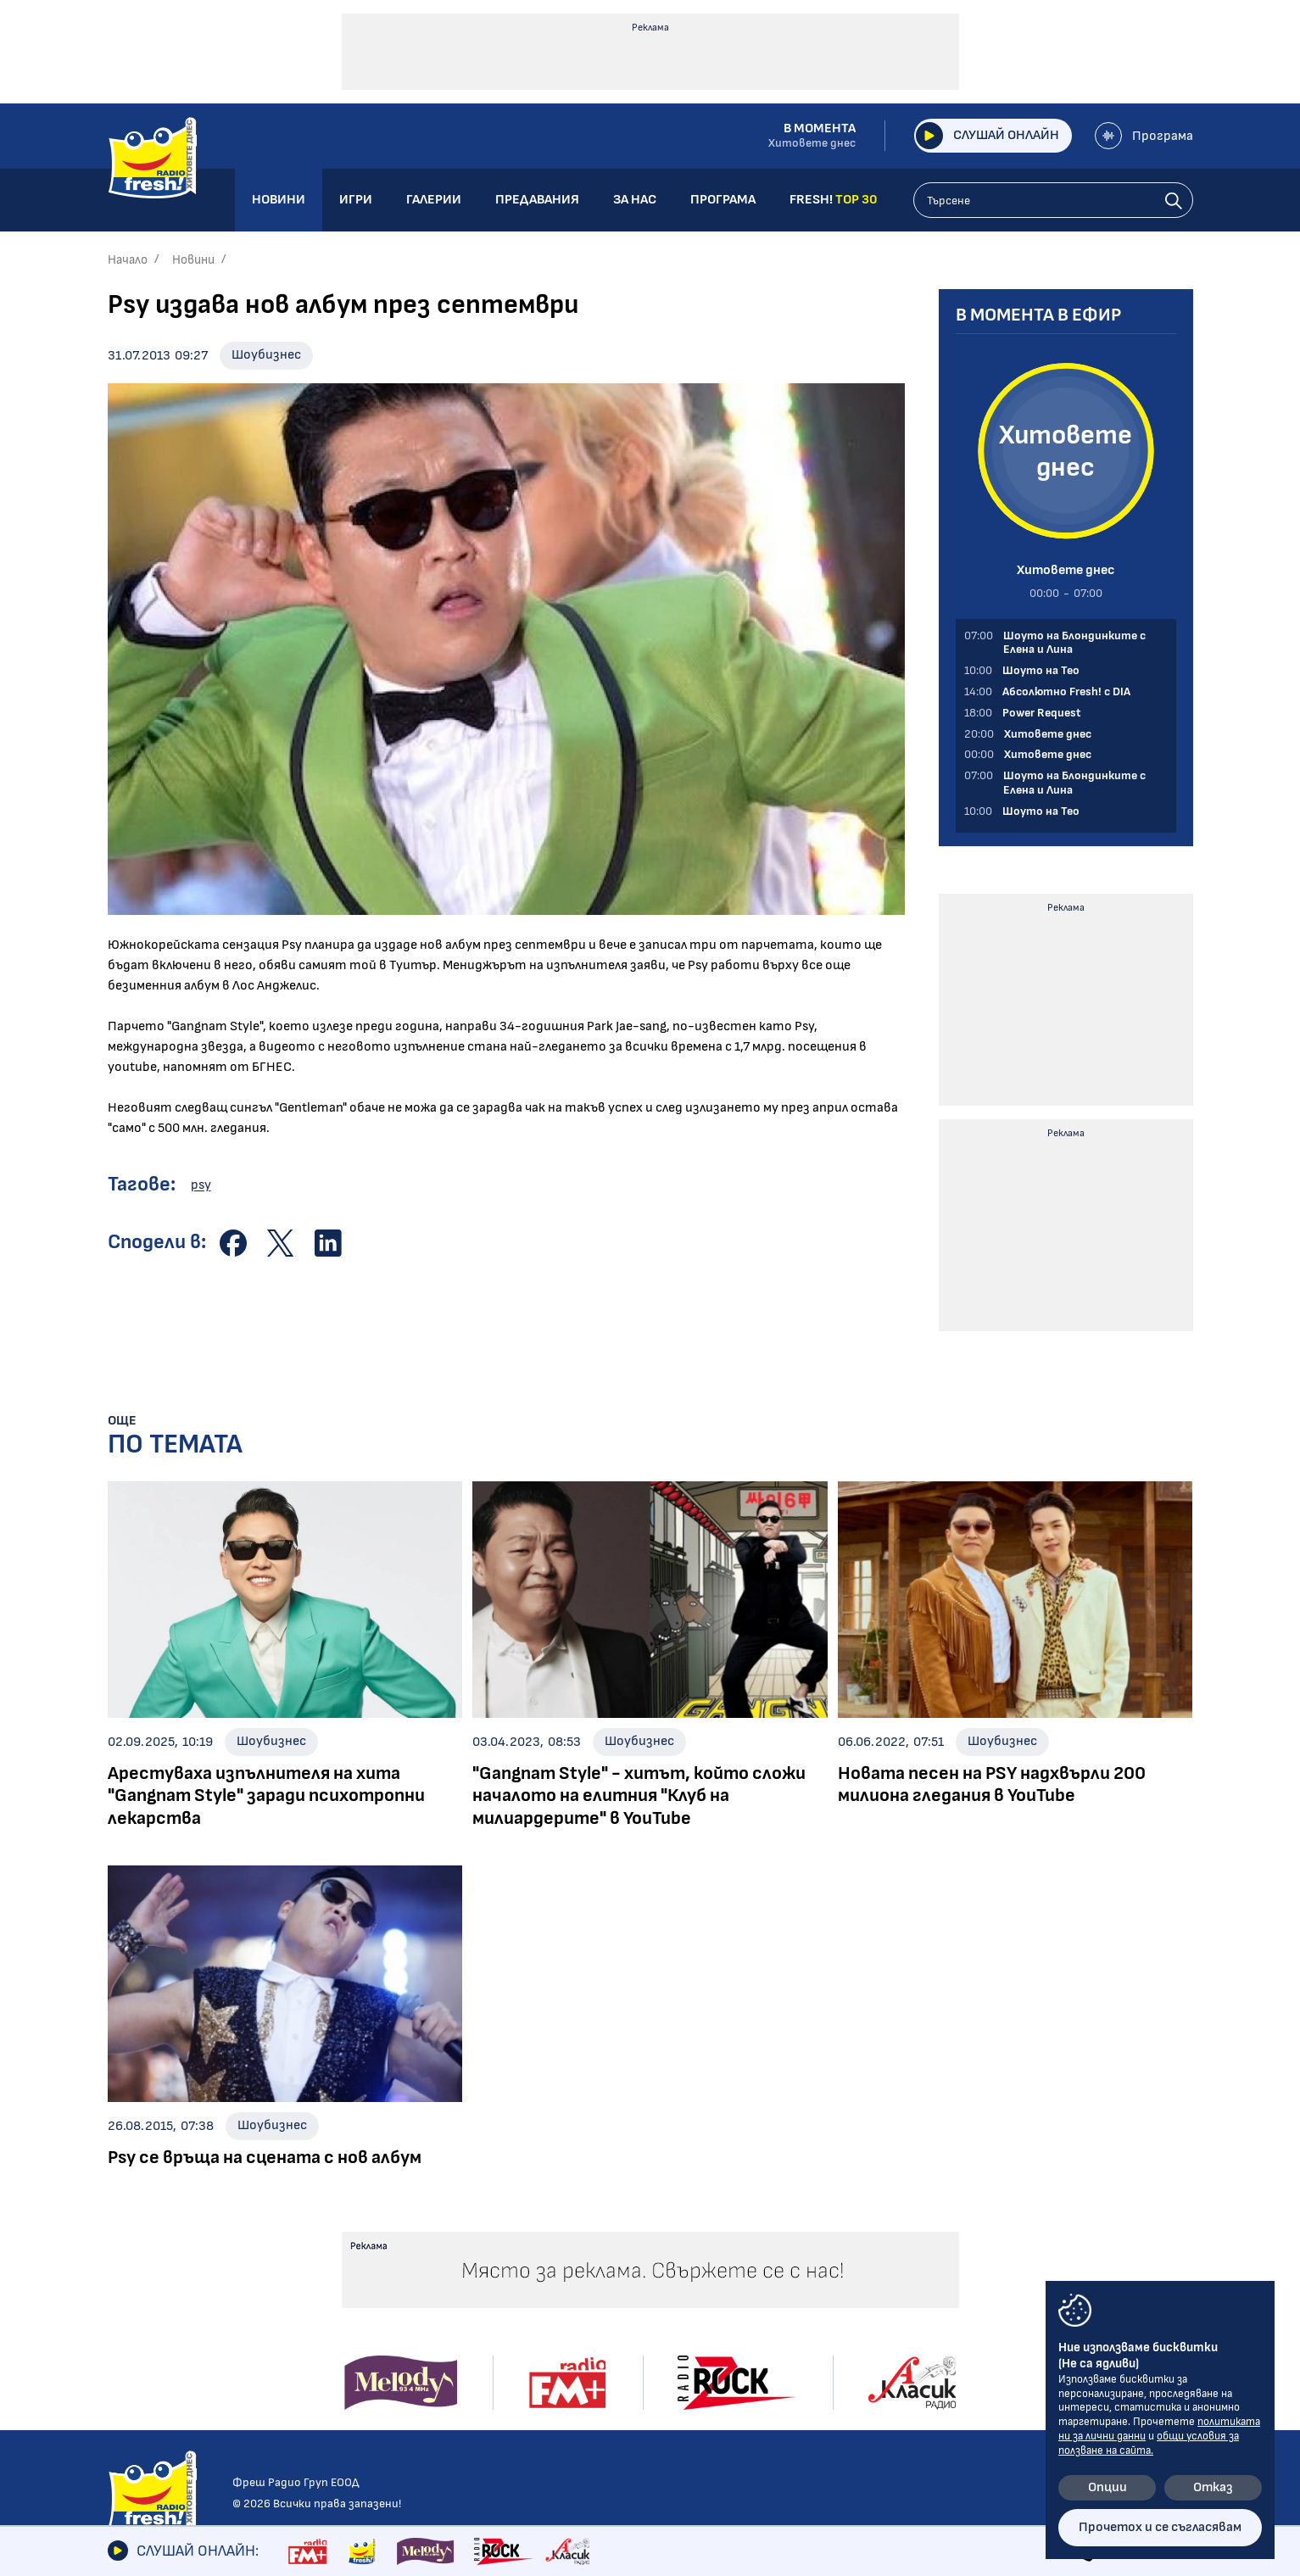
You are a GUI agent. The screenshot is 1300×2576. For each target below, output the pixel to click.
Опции (1107, 2487)
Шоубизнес (266, 355)
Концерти (609, 2280)
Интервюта (147, 2303)
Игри (744, 2229)
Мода (124, 2375)
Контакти (954, 2229)
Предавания (383, 2229)
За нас (749, 2316)
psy (201, 1185)
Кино (123, 2327)
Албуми (599, 2256)
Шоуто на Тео (380, 2297)
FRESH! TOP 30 (779, 2373)
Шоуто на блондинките (183, 2422)
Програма (1144, 135)
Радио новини (150, 2256)
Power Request (380, 2344)
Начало (128, 260)
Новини (193, 260)
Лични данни (960, 2287)
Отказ (1213, 2487)
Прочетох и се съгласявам (1160, 2527)
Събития (605, 2303)
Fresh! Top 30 (376, 2368)
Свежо (128, 2398)
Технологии (143, 2351)
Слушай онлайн (986, 135)
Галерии (608, 2229)
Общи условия (967, 2258)
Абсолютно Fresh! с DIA (408, 2320)
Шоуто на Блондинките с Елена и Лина (416, 2264)
